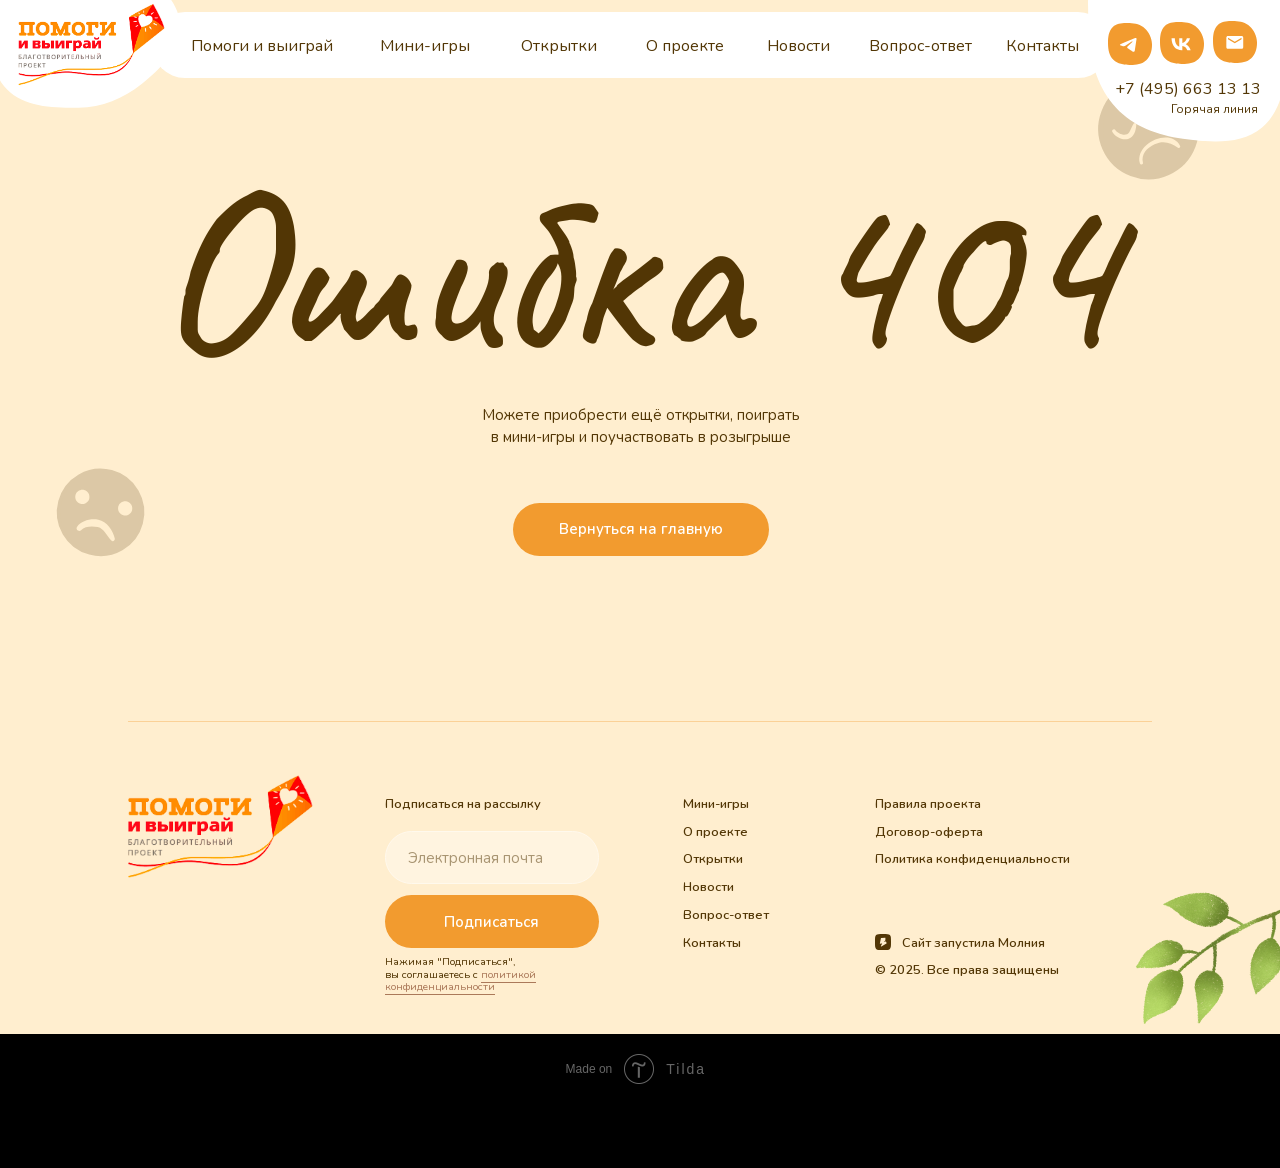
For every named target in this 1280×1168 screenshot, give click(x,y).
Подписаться (491, 922)
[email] (491, 857)
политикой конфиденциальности (460, 981)
